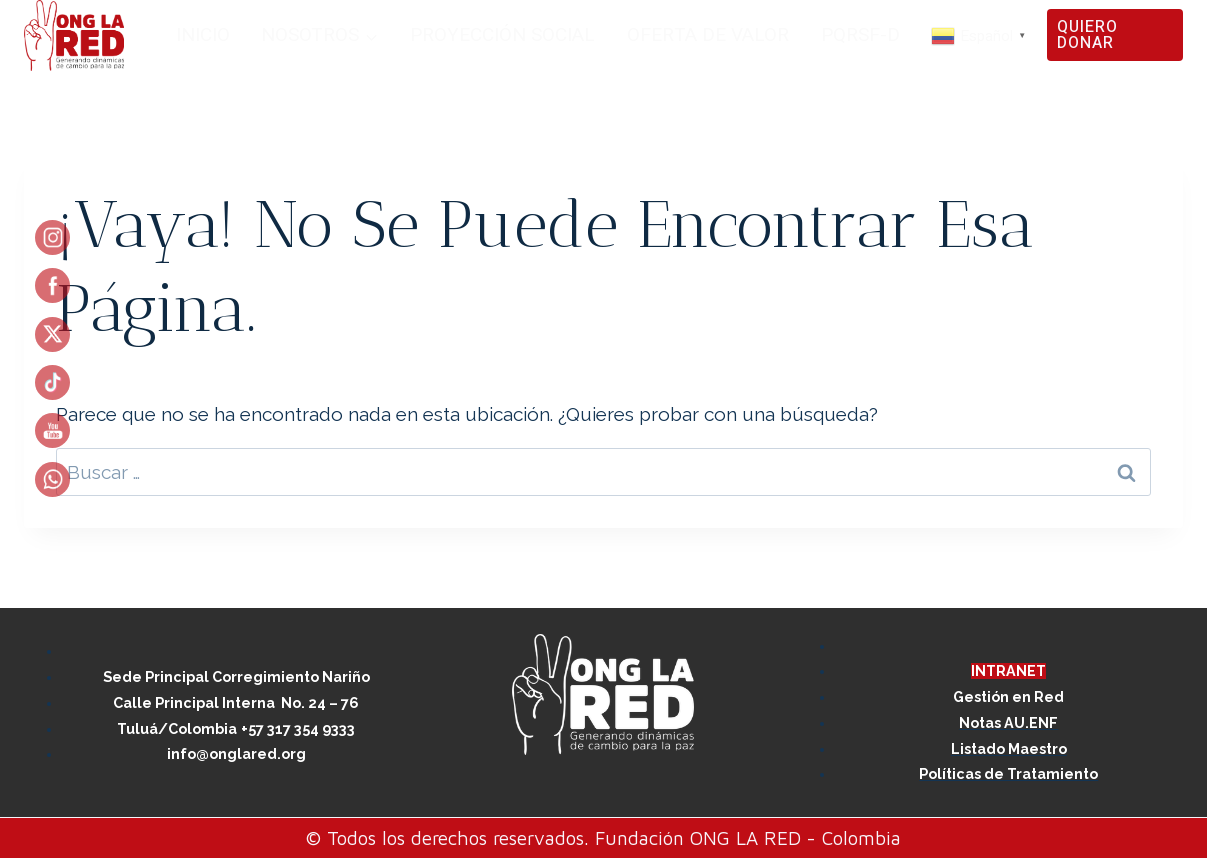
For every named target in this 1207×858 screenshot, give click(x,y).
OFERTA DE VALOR (708, 35)
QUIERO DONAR (1087, 35)
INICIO (203, 35)
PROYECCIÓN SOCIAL (502, 35)
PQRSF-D (860, 35)
